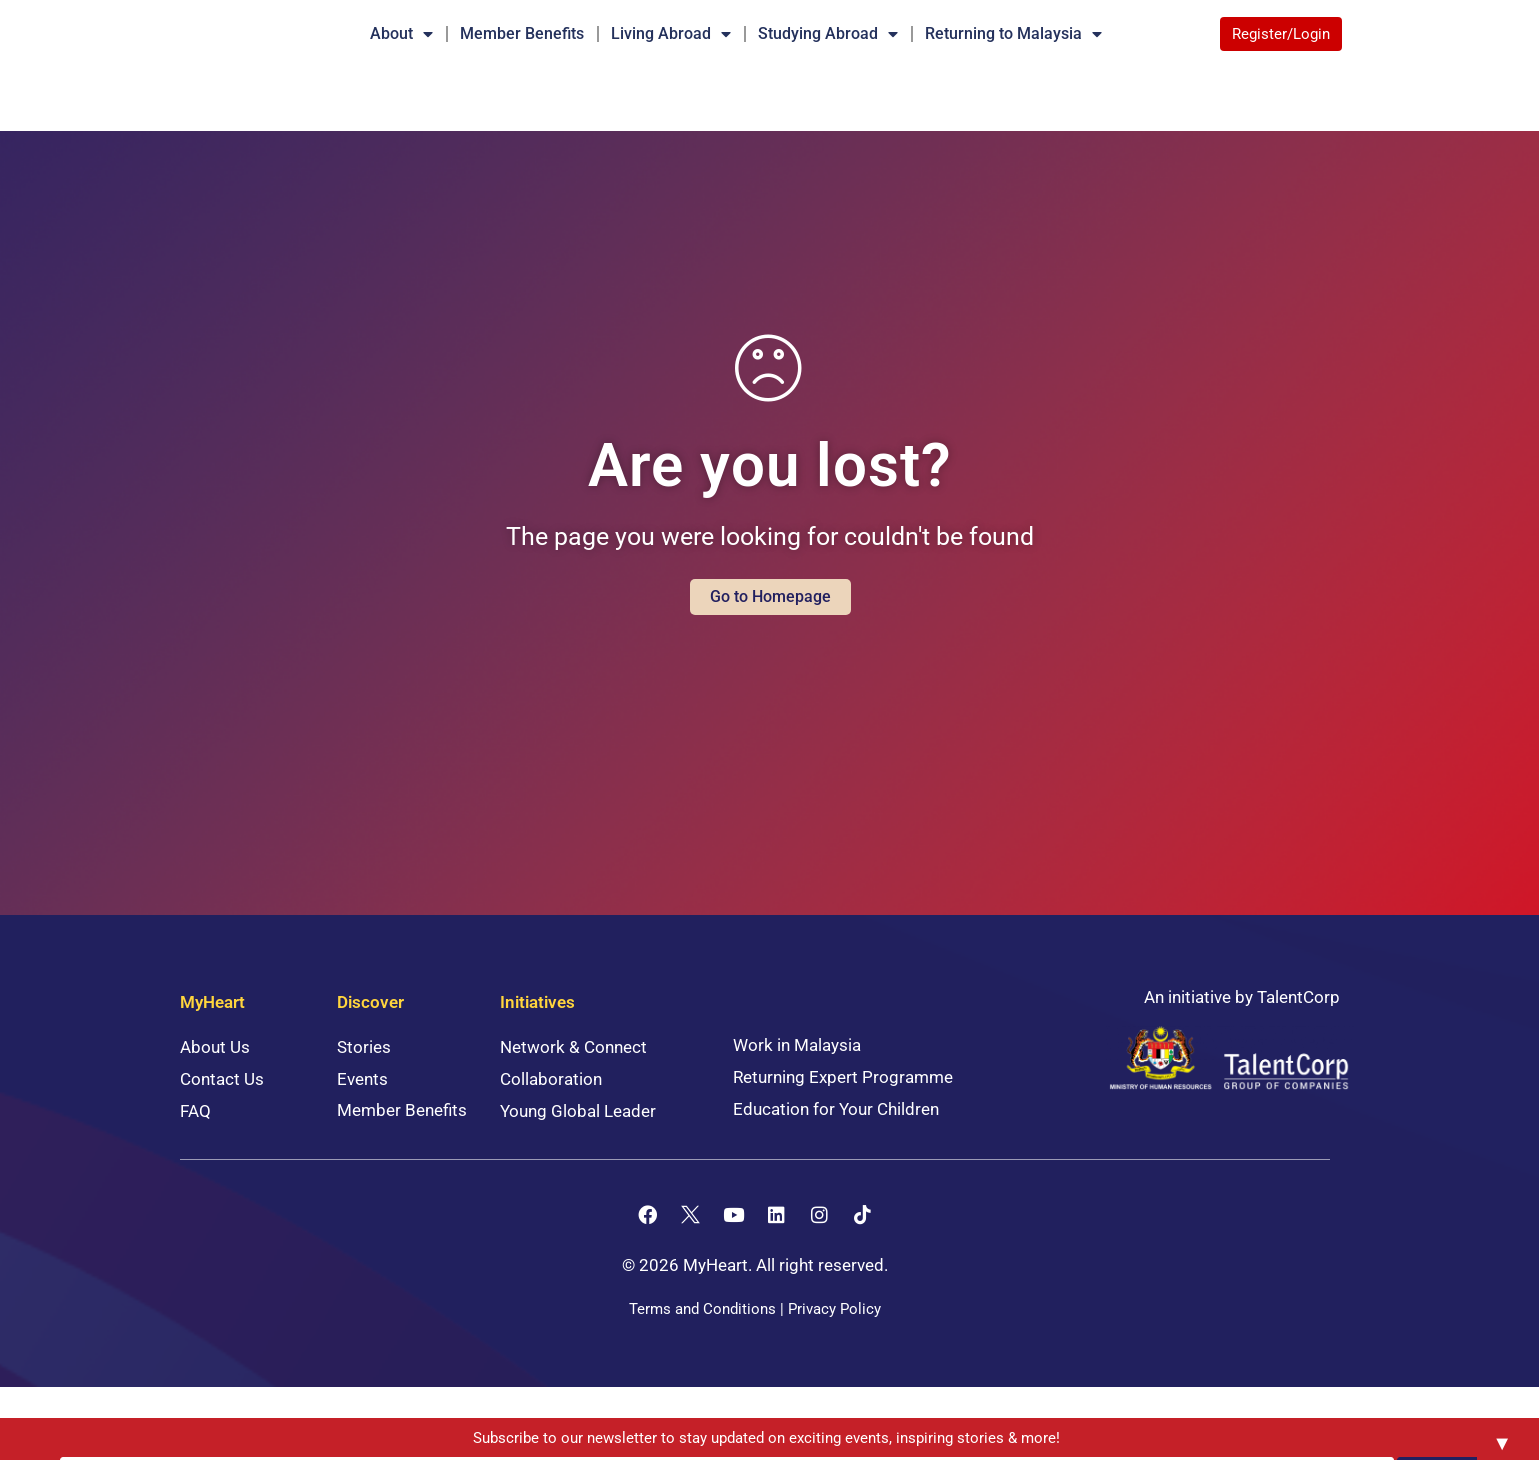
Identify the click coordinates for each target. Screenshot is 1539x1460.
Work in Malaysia (797, 1075)
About (401, 34)
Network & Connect (573, 1077)
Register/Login (1281, 34)
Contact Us (222, 1109)
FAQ (195, 1141)
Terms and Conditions (702, 1339)
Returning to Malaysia (1013, 34)
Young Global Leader (578, 1141)
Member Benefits (522, 33)
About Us (215, 1077)
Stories (364, 1077)
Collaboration (551, 1109)
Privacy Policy (834, 1339)
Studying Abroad (828, 34)
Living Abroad (671, 34)
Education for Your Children (836, 1139)
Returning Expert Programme (843, 1107)
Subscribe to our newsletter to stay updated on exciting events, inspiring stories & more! (599, 1439)
